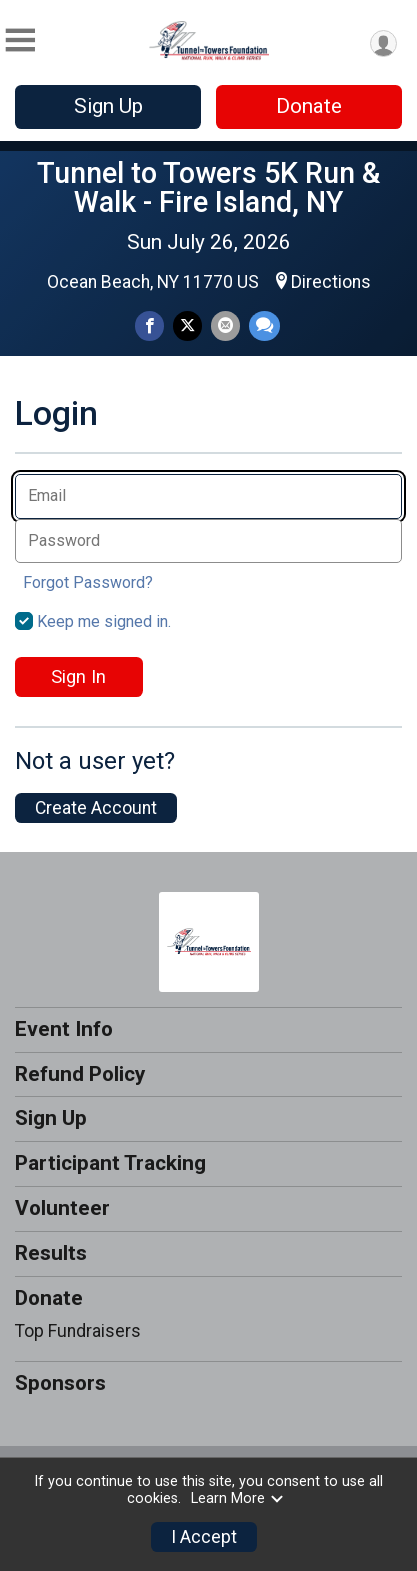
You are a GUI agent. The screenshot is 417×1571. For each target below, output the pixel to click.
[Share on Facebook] (149, 325)
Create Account (96, 808)
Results (51, 1253)
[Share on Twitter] (187, 325)
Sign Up (108, 106)
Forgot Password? (88, 582)
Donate (309, 106)
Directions (331, 282)
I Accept (204, 1537)
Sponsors (60, 1383)
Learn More (238, 1498)
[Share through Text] (264, 325)
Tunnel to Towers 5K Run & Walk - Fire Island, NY (208, 187)
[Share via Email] (225, 325)
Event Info (64, 1029)
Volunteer (62, 1208)
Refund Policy (80, 1074)
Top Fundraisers (78, 1331)
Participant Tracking (110, 1163)
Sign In (78, 676)
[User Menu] (383, 43)
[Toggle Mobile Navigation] (20, 40)
